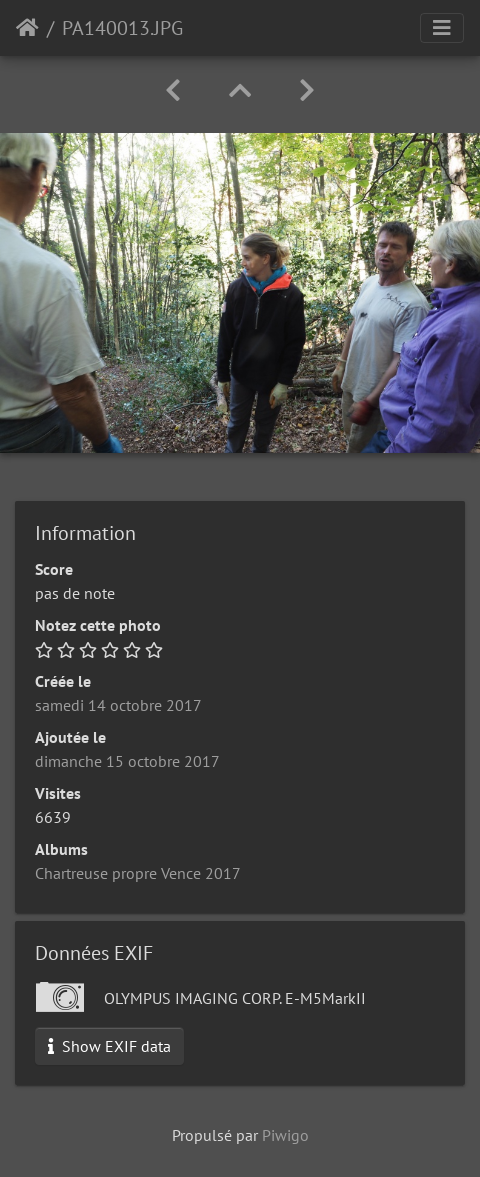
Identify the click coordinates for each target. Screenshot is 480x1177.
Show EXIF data (109, 1046)
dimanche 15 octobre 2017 (127, 761)
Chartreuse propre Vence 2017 (138, 873)
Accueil (27, 28)
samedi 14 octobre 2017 (118, 705)
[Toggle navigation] (442, 28)
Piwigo (285, 1135)
